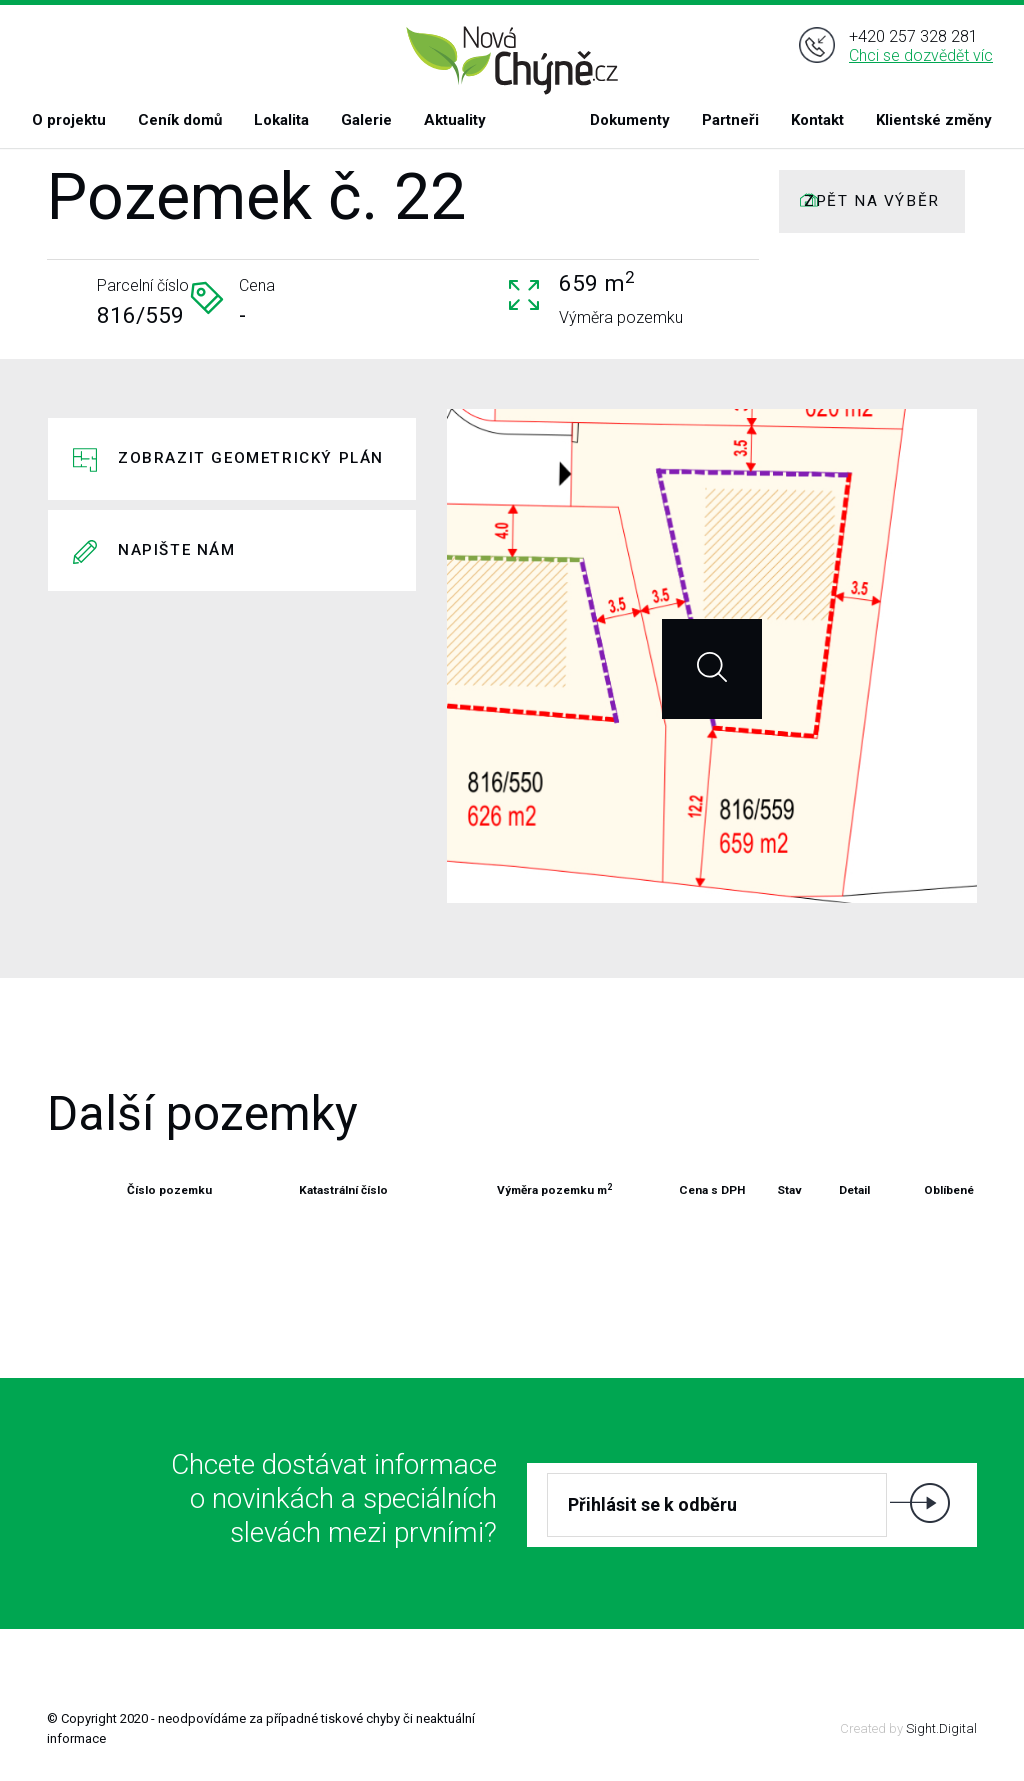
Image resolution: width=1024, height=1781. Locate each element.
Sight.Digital (941, 1728)
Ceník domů (180, 120)
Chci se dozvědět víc (921, 58)
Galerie (366, 120)
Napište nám (177, 550)
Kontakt (817, 120)
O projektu (69, 120)
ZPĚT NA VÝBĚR (872, 201)
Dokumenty (630, 120)
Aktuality (455, 120)
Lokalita (281, 120)
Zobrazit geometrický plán (251, 458)
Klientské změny (934, 120)
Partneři (730, 120)
